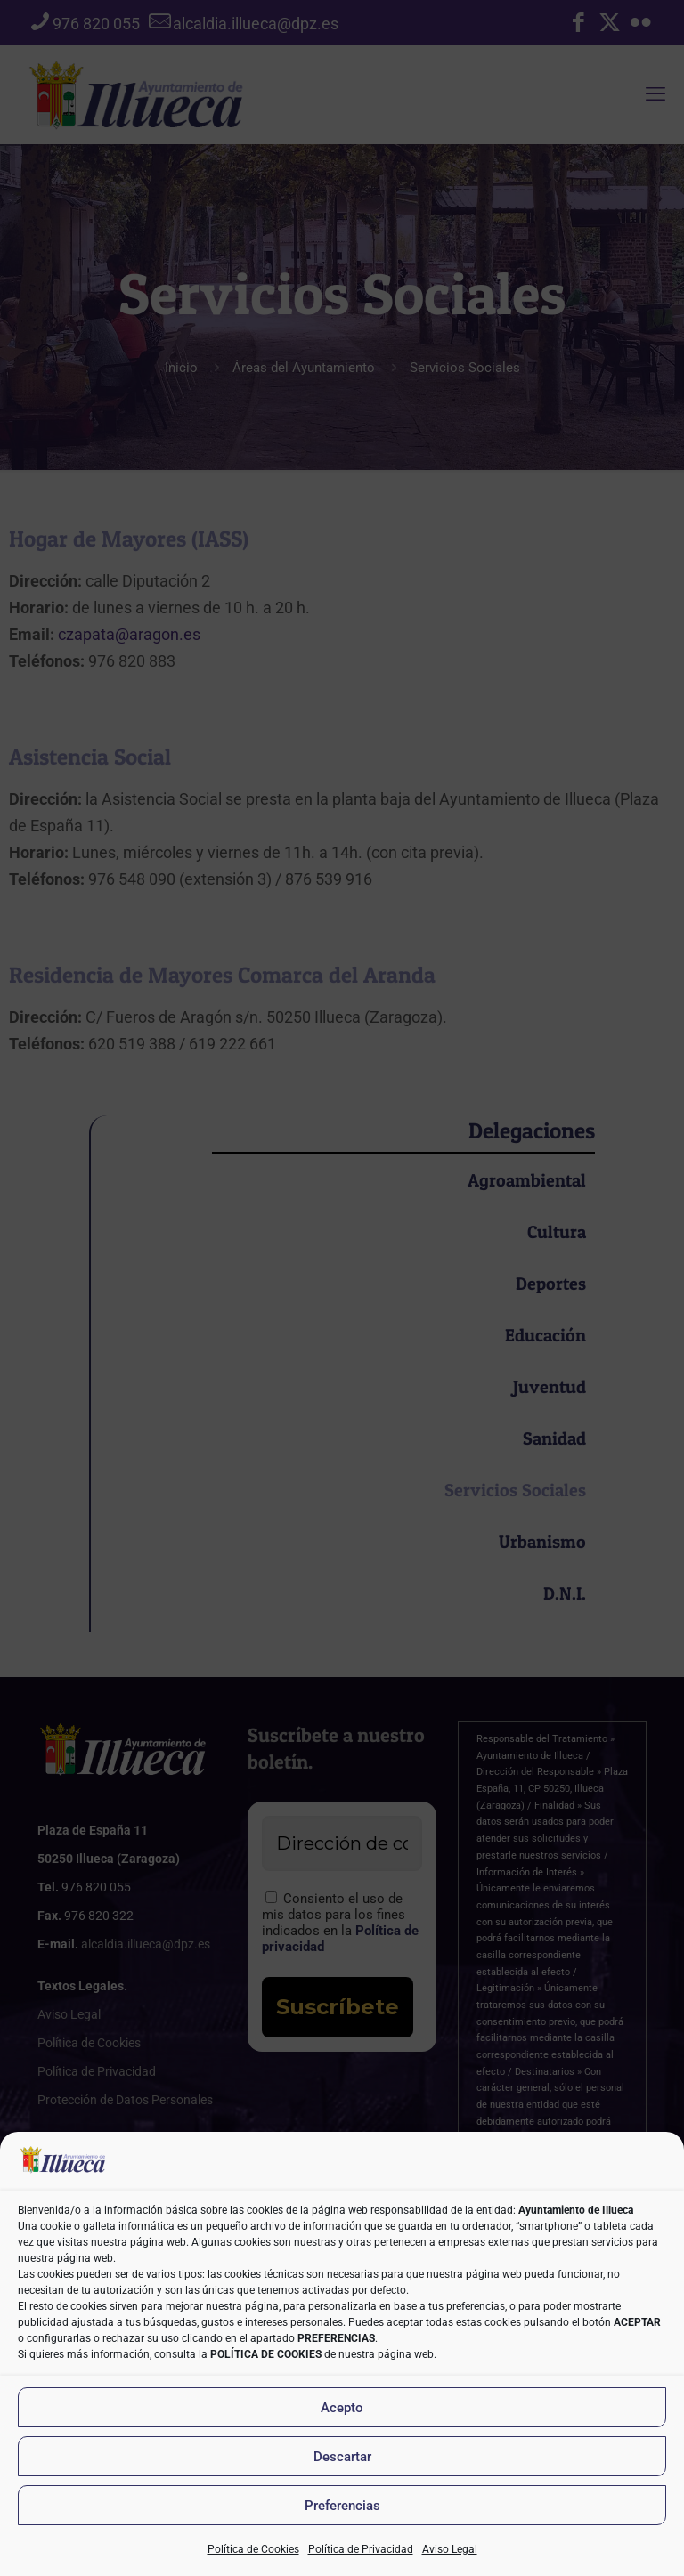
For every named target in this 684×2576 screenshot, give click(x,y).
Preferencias (342, 2506)
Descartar (342, 2457)
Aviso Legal (449, 2549)
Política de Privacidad (360, 2549)
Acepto (342, 2408)
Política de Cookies (253, 2549)
